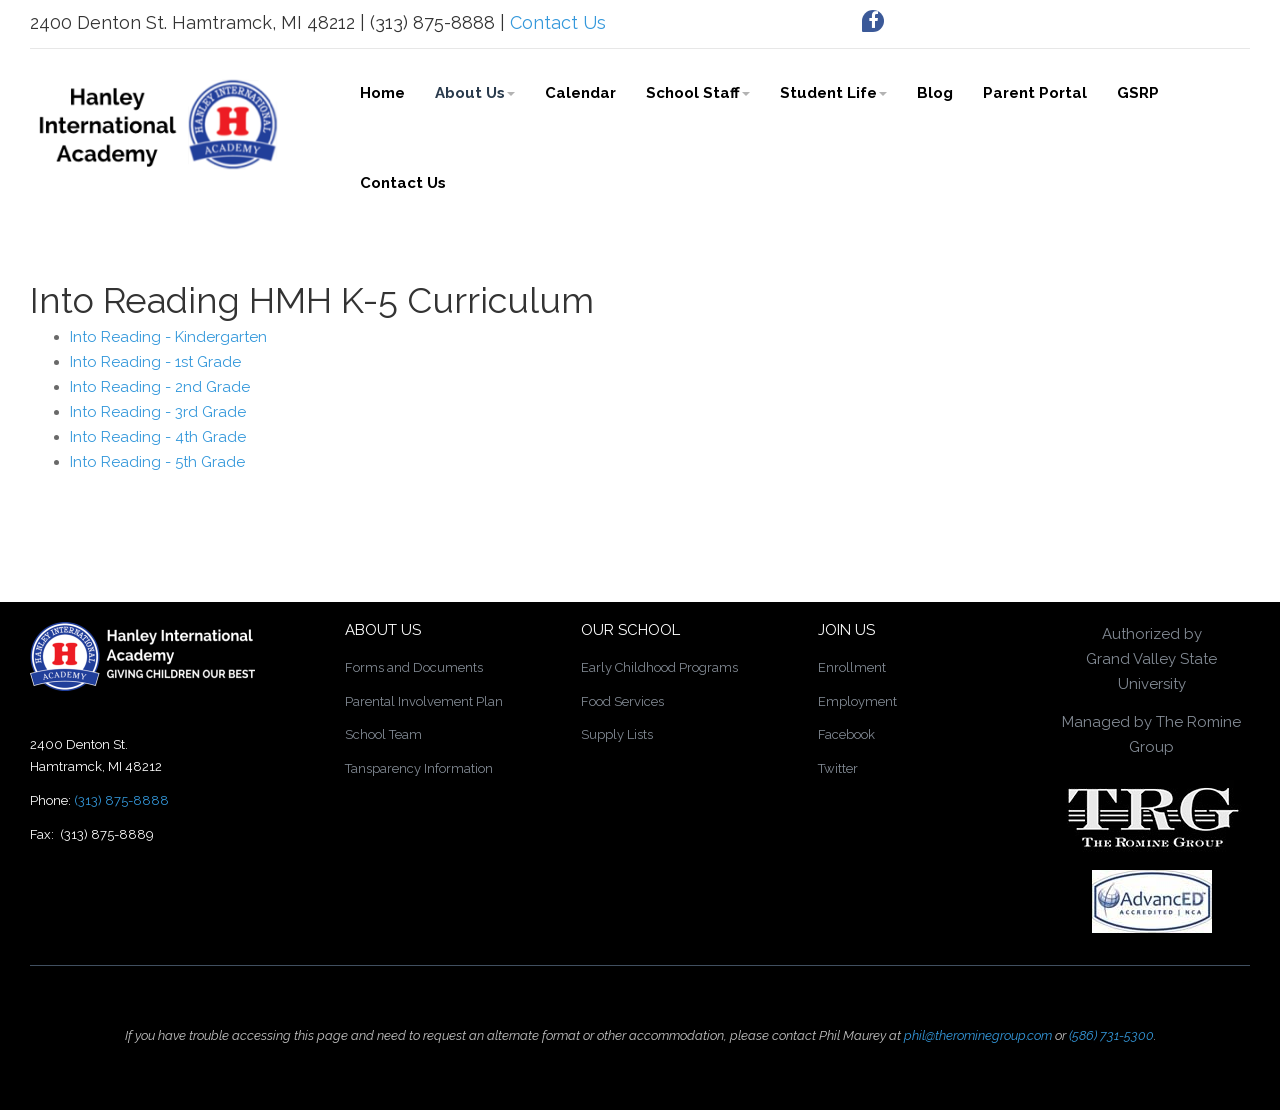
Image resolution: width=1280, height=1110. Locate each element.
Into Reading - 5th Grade (157, 462)
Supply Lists (617, 734)
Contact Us (558, 22)
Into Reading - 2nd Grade (160, 387)
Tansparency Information (419, 768)
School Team (383, 734)
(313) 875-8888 (121, 800)
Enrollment (852, 667)
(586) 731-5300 (1111, 1035)
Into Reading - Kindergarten (168, 337)
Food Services (622, 701)
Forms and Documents (414, 667)
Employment (857, 701)
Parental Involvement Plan (424, 701)
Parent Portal (1035, 93)
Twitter (838, 768)
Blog (935, 93)
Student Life (833, 93)
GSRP (1138, 93)
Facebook (846, 734)
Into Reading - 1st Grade (155, 362)
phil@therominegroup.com (978, 1035)
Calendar (580, 93)
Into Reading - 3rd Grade (158, 412)
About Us (475, 93)
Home (382, 93)
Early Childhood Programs (659, 667)
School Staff (698, 93)
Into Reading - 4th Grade (158, 437)
